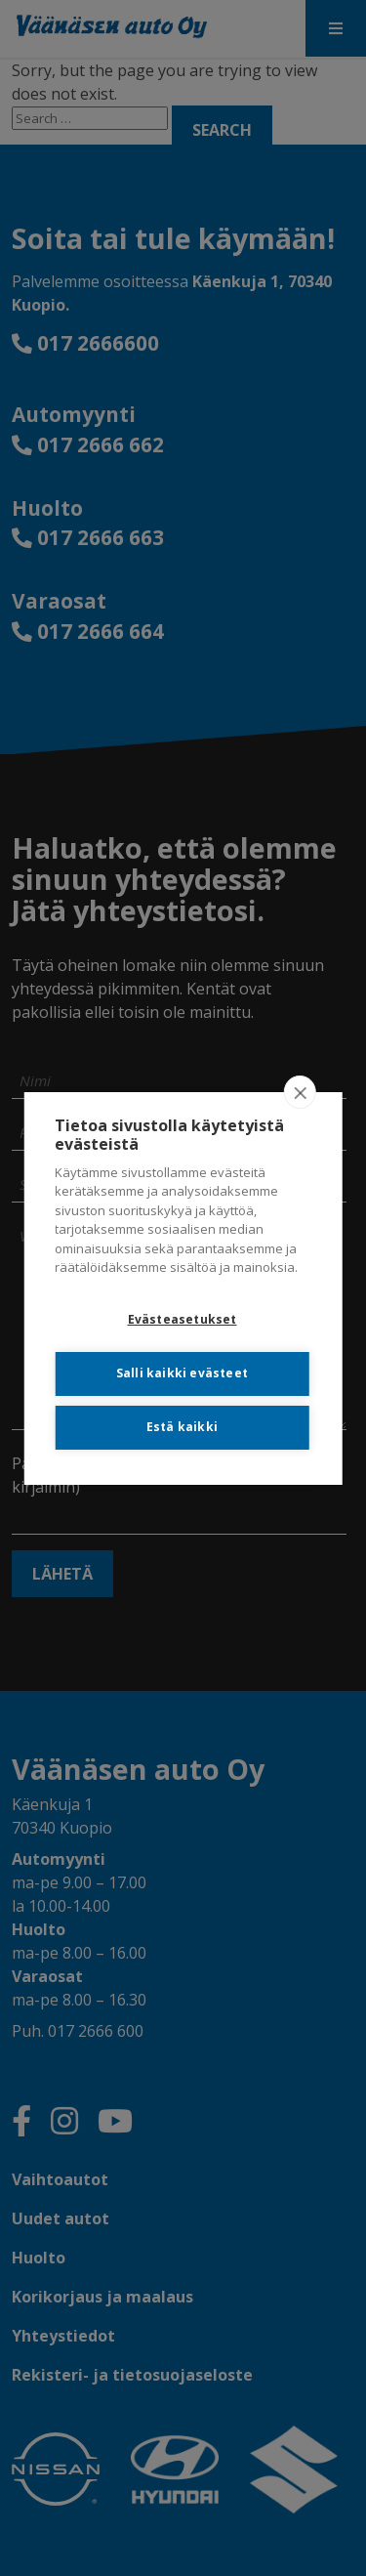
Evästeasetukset (182, 1319)
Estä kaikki (182, 1426)
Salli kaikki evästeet (182, 1373)
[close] (300, 1092)
